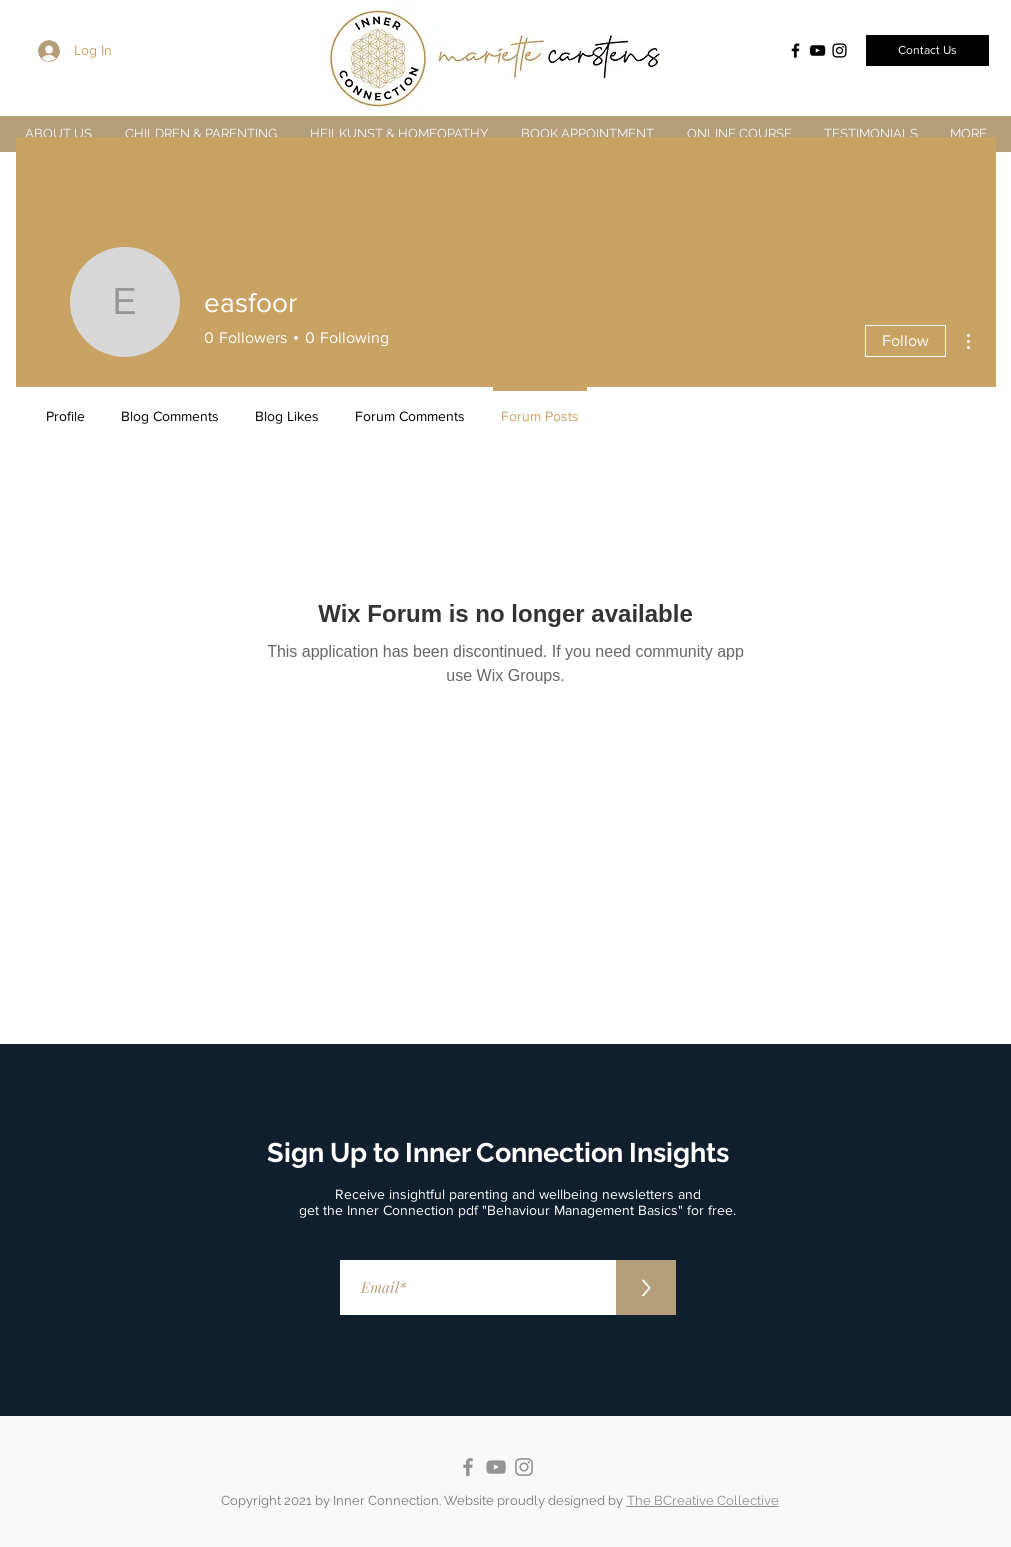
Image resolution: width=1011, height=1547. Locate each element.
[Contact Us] (927, 50)
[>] (646, 1287)
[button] (201, 133)
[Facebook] (795, 50)
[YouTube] (817, 50)
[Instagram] (839, 50)
